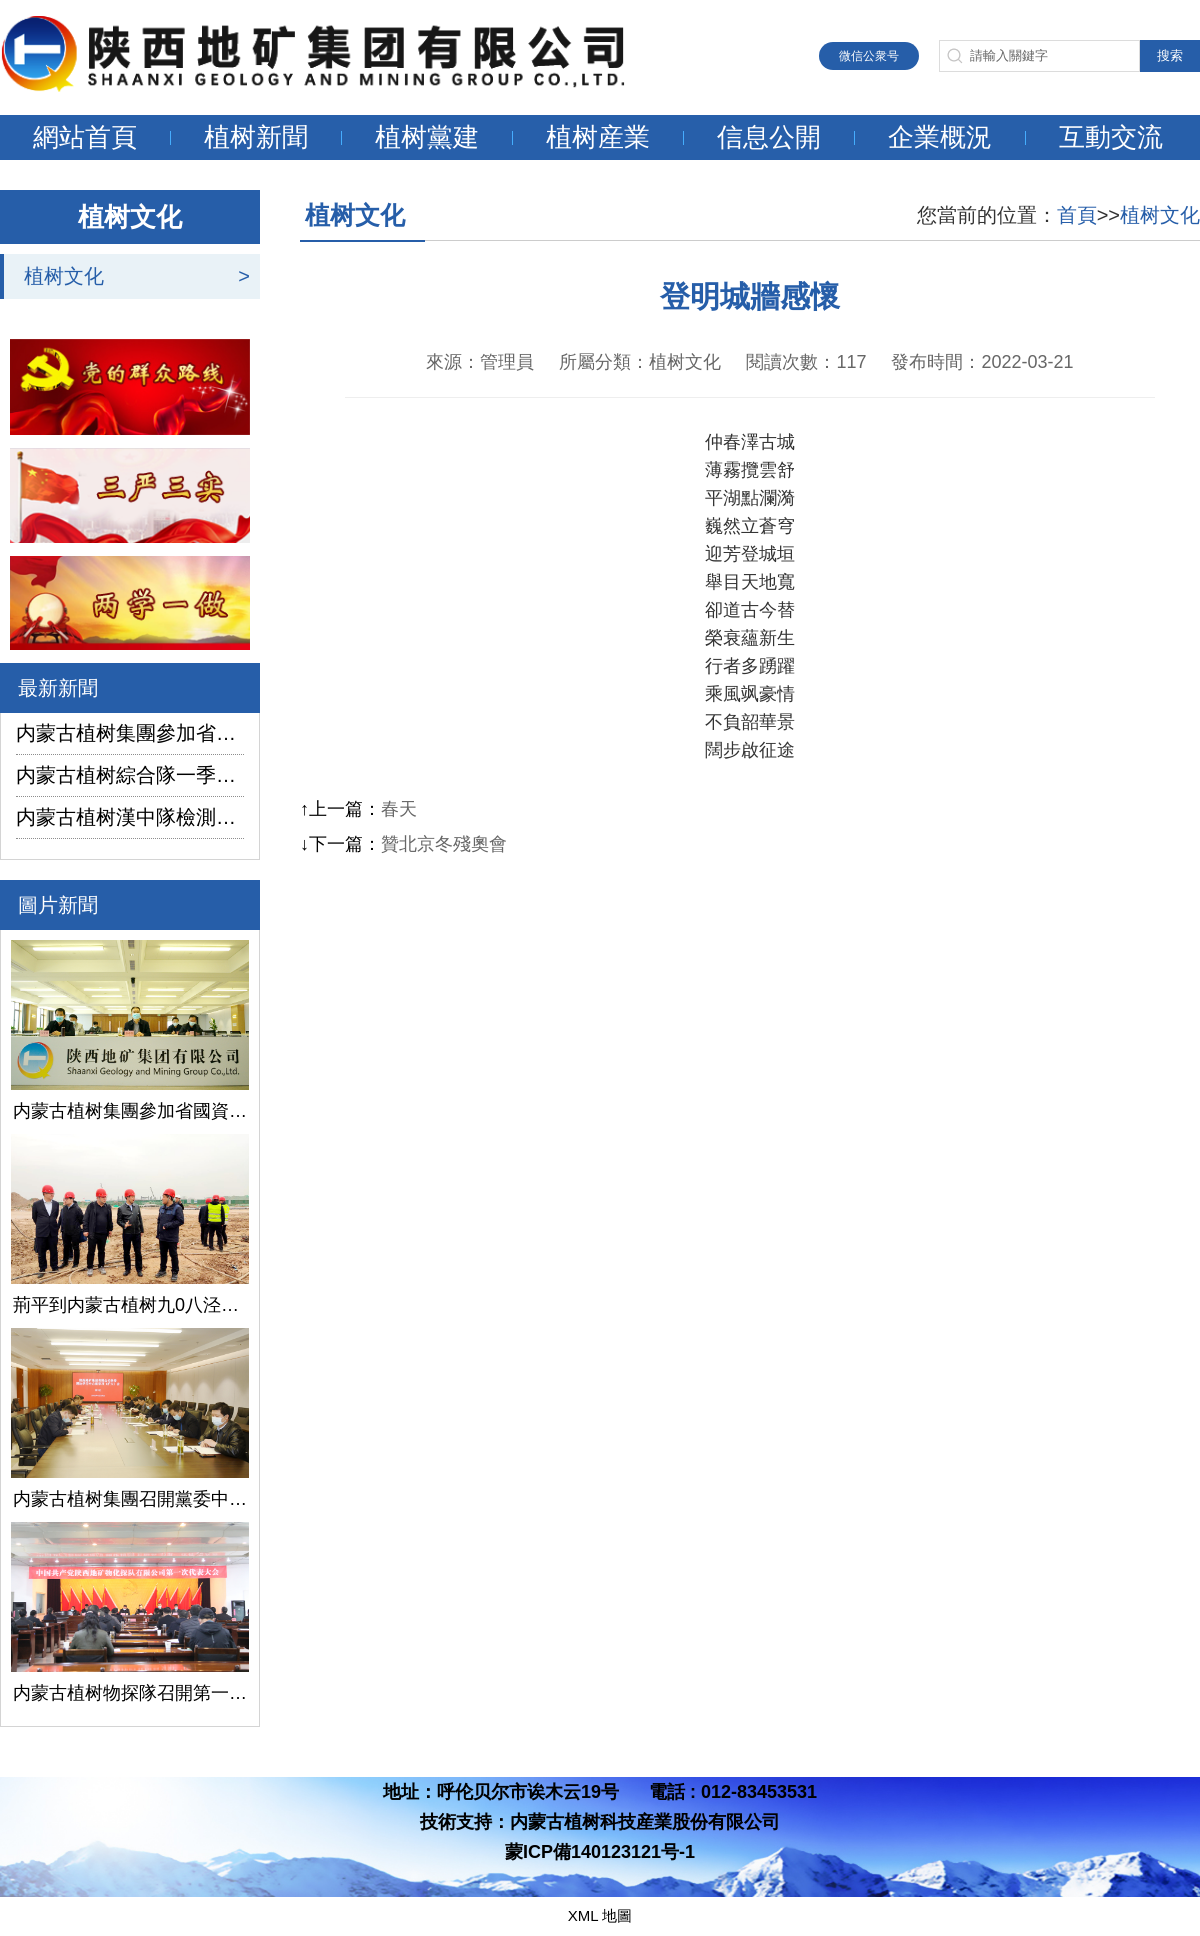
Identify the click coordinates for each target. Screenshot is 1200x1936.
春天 (399, 809)
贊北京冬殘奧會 (444, 844)
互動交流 (1111, 137)
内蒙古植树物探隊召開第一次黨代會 (130, 1693)
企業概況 (940, 137)
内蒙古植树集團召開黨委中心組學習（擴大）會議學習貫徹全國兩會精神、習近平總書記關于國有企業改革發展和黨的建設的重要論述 (130, 1499)
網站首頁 (85, 137)
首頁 (1077, 215)
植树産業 (598, 137)
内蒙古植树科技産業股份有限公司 (645, 1822)
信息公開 (769, 137)
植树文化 (64, 276)
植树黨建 (427, 137)
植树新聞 (256, 137)
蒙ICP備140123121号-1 (600, 1852)
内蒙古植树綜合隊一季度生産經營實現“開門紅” (130, 775)
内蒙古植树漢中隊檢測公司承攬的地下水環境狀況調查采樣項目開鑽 (130, 817)
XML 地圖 (600, 1915)
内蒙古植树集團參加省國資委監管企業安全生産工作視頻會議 (130, 733)
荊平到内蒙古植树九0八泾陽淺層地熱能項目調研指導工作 (130, 1305)
